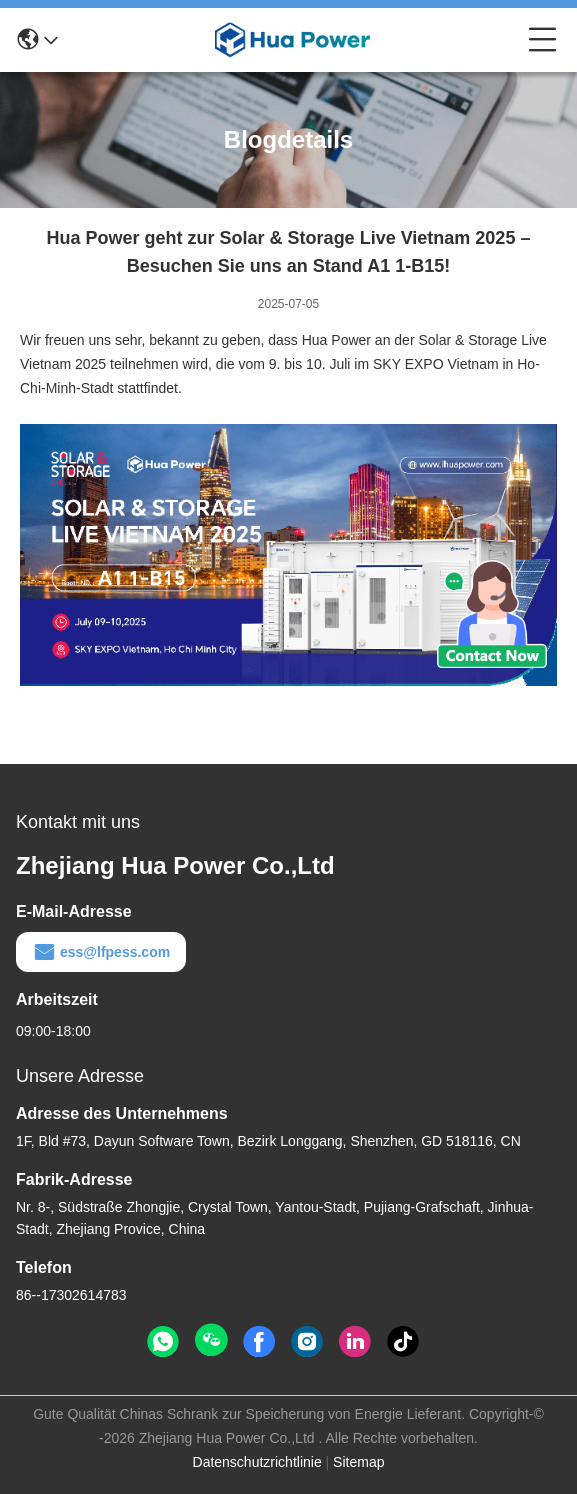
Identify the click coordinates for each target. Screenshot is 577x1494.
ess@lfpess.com (101, 952)
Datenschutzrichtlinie (257, 1462)
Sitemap (358, 1462)
